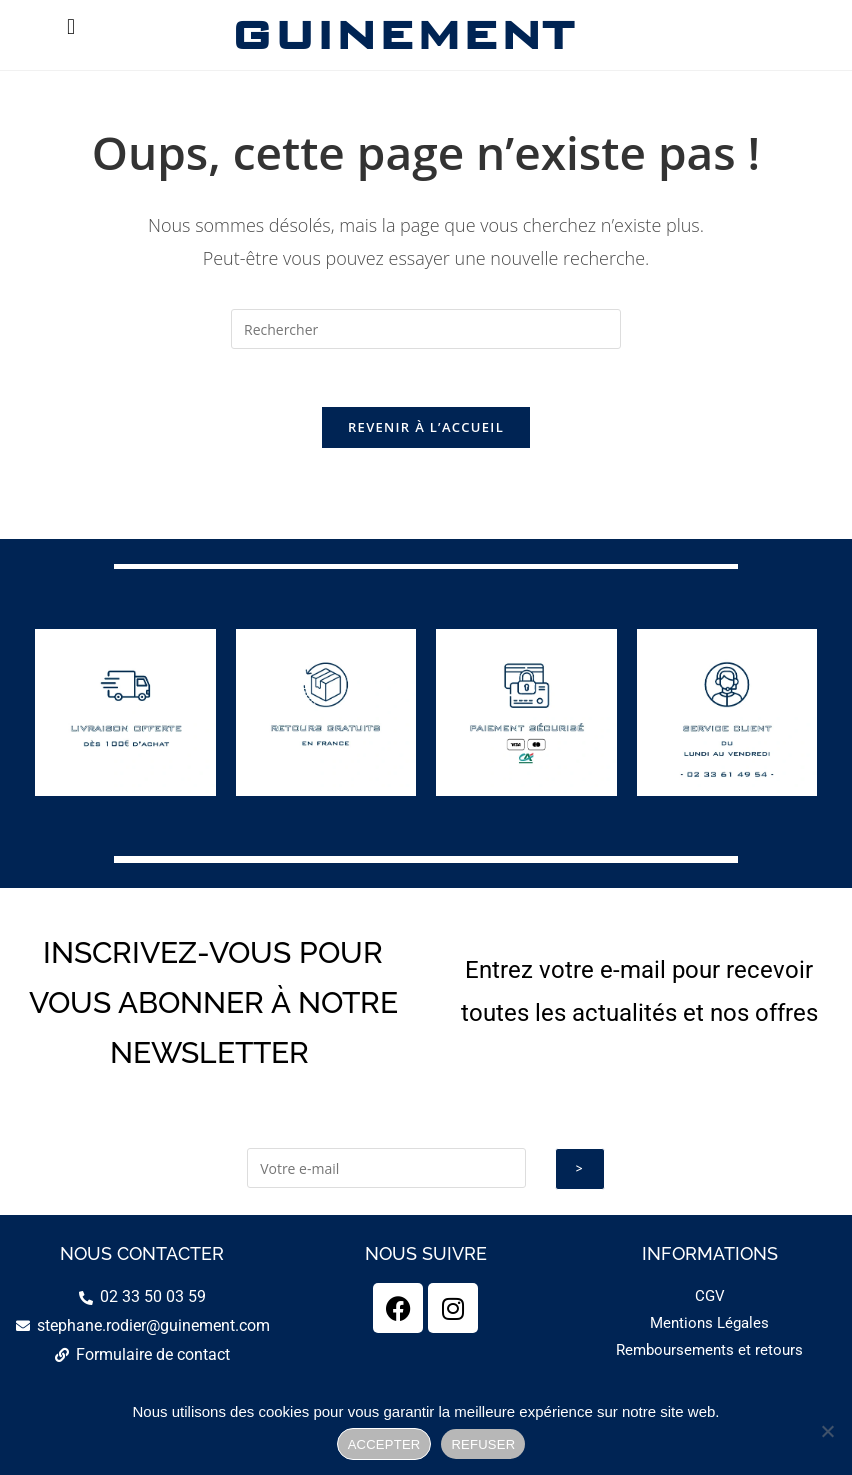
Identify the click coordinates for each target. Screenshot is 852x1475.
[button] (70, 26)
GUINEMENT (401, 34)
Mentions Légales (709, 1326)
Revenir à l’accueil (426, 430)
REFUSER (483, 1444)
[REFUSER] (827, 1431)
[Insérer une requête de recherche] (426, 329)
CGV (710, 1299)
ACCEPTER (384, 1444)
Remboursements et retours (709, 1353)
